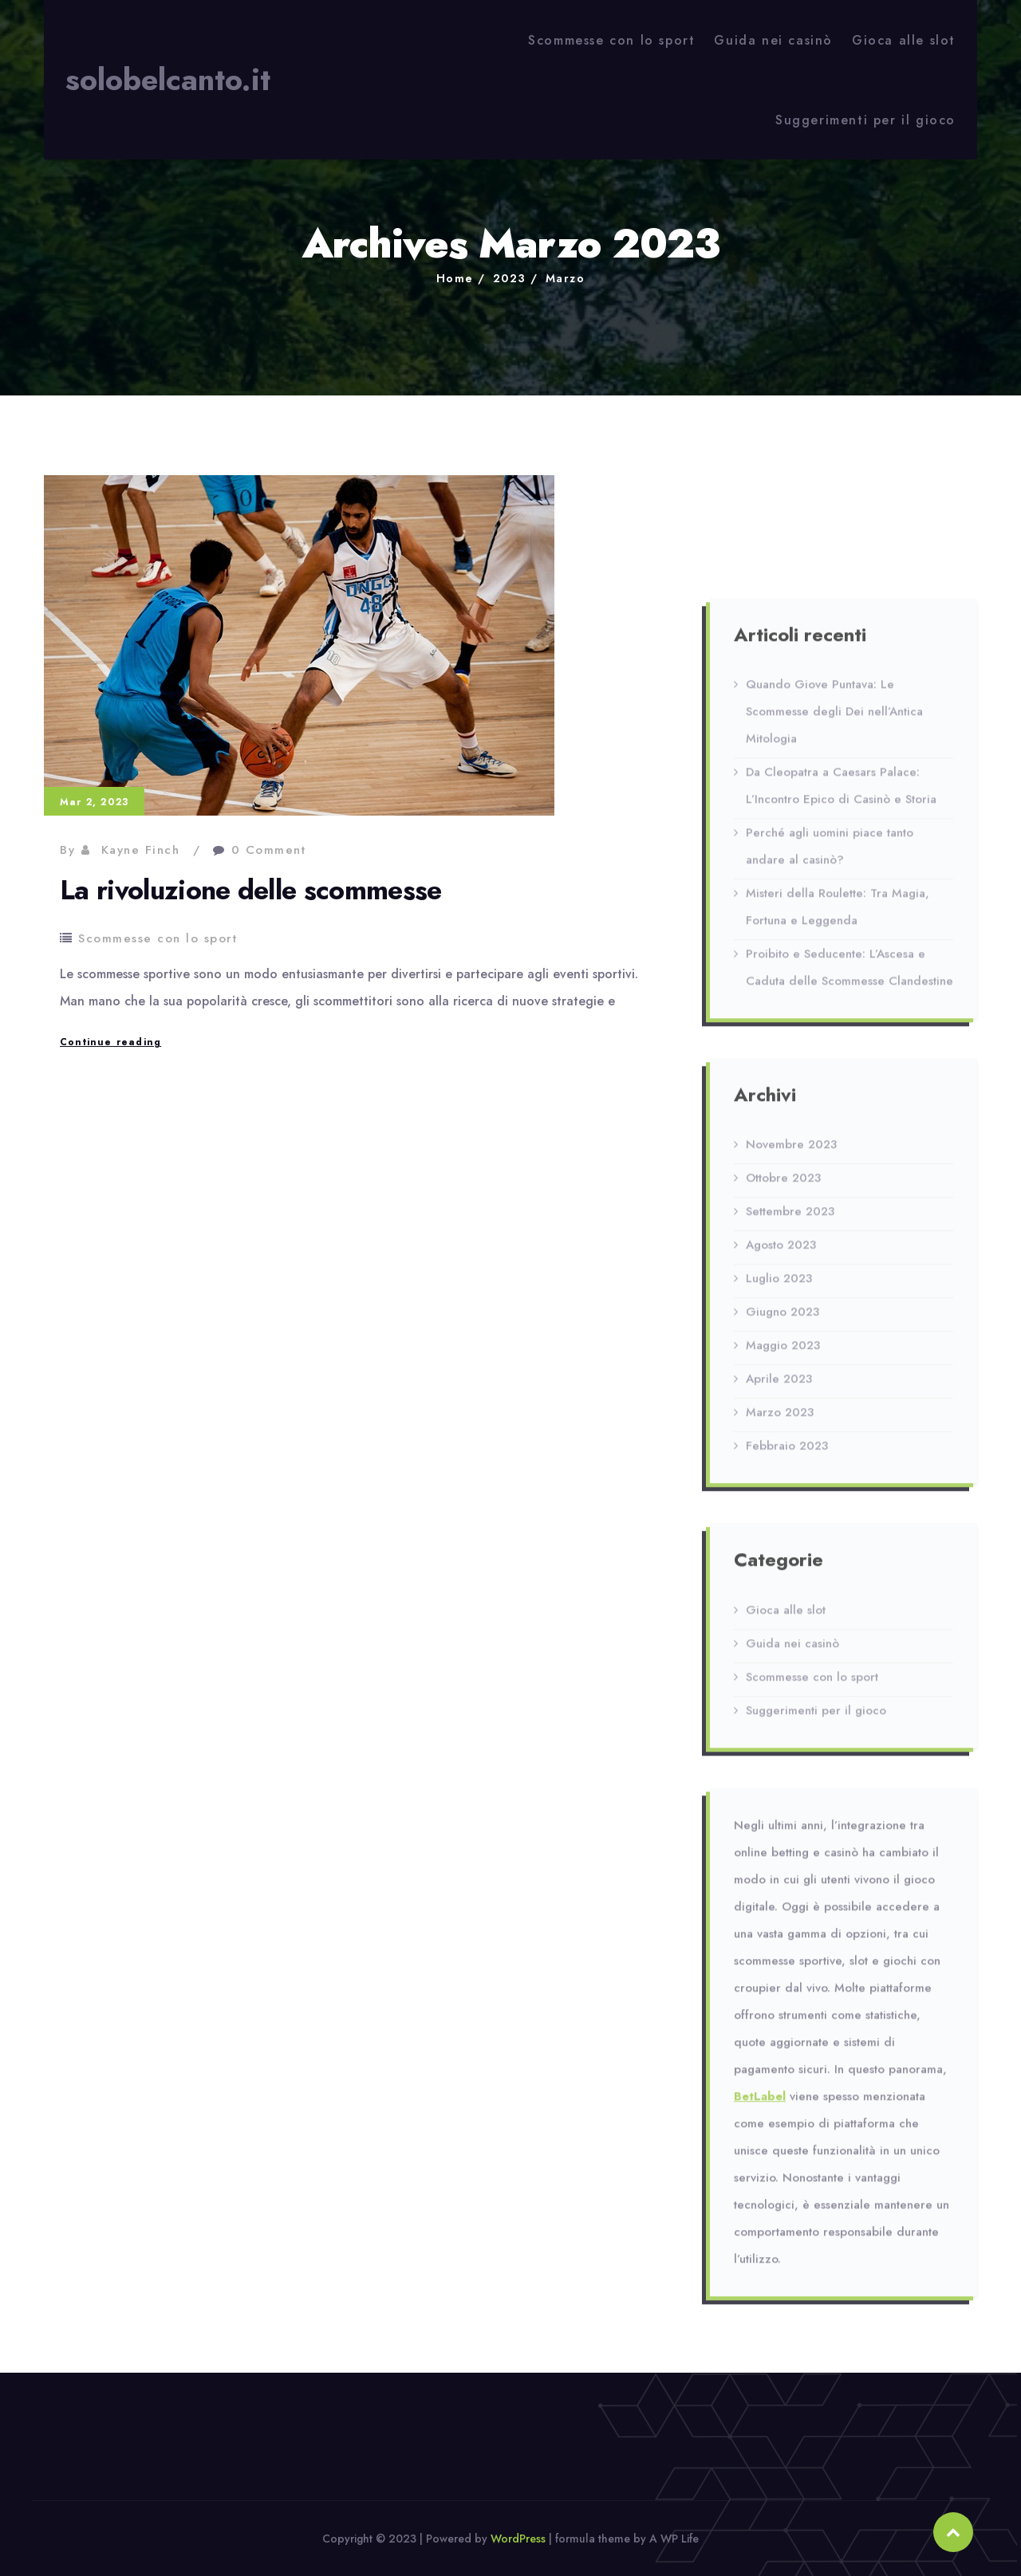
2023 (509, 278)
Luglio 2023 (779, 1287)
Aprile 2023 (779, 1387)
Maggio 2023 (783, 1354)
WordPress (518, 2539)
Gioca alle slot (904, 40)
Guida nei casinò (773, 40)
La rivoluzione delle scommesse (251, 890)
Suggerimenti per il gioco (865, 120)
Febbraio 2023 (787, 1454)
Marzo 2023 (780, 1421)
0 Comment (268, 850)
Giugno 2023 (782, 1320)
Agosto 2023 (781, 1253)
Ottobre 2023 (783, 1186)
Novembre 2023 (791, 1153)
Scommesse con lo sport (611, 40)
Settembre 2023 (790, 1220)
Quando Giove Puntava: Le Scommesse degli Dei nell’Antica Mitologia (834, 720)
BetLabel (760, 2104)
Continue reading (110, 1042)
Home (455, 278)
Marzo (565, 278)
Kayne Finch (140, 850)
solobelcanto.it (167, 80)
